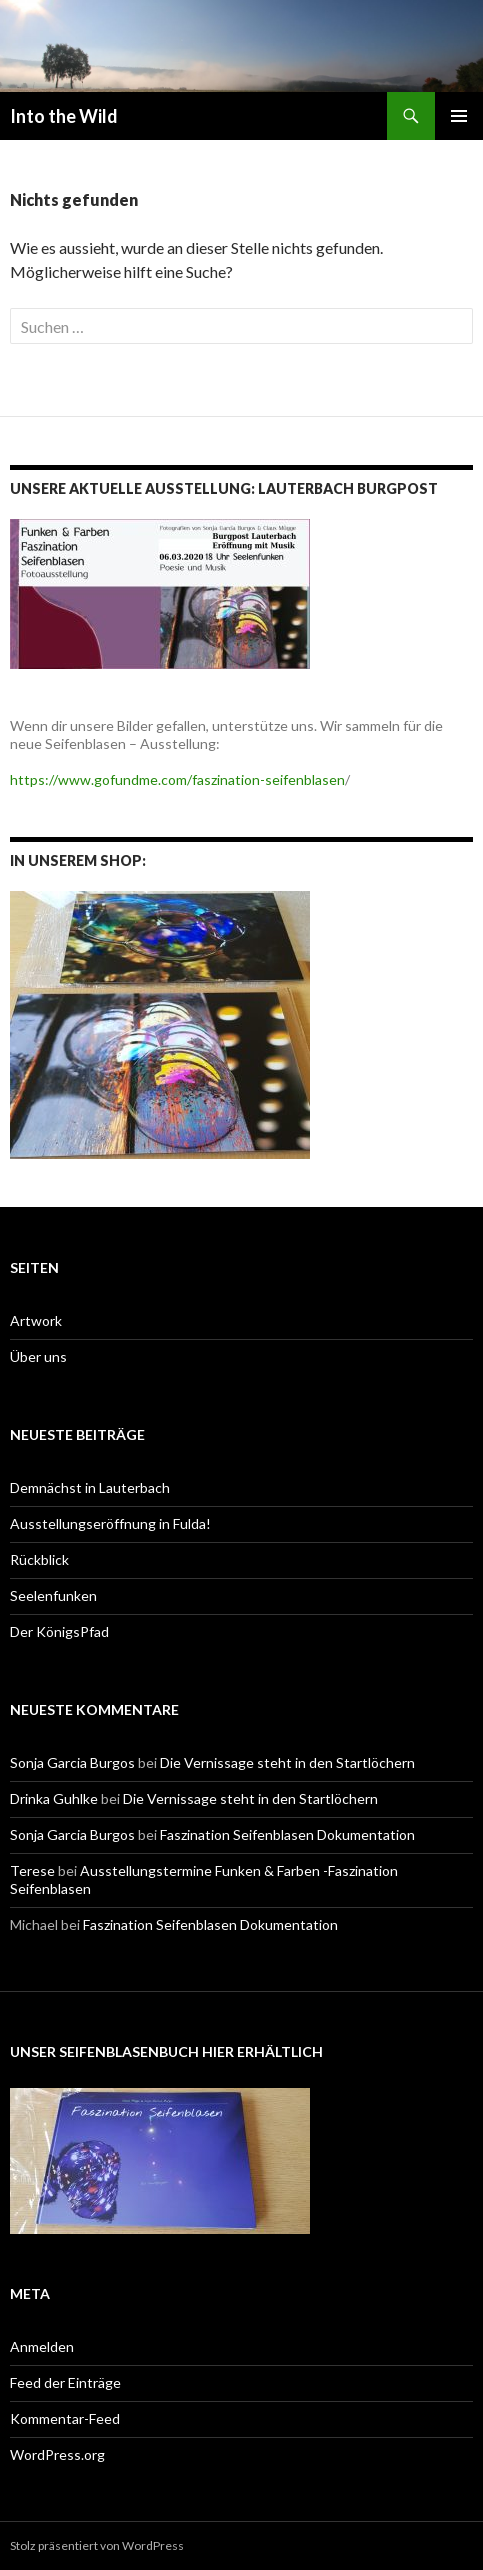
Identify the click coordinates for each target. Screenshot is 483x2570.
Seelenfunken (53, 1595)
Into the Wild (64, 116)
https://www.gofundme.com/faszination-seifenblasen (177, 779)
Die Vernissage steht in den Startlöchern (287, 1762)
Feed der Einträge (65, 2382)
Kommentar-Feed (65, 2418)
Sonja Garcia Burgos (72, 1762)
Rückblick (39, 1559)
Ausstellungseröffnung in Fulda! (110, 1523)
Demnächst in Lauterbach (90, 1487)
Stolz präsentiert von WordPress (97, 2545)
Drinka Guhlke (54, 1798)
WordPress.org (57, 2454)
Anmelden (42, 2346)
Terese (32, 1870)
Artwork (36, 1320)
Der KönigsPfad (59, 1631)
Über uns (38, 1356)
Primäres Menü (459, 116)
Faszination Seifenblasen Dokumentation (287, 1834)
